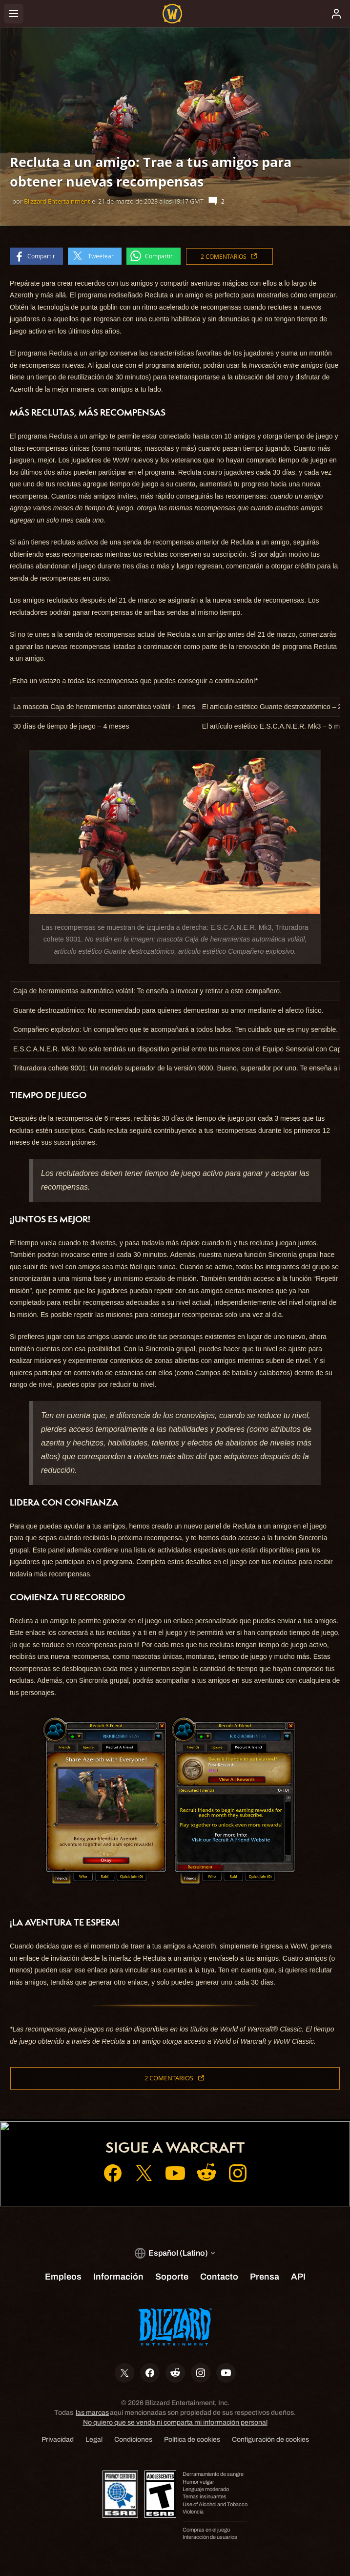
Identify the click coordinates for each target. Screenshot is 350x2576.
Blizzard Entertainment (57, 201)
